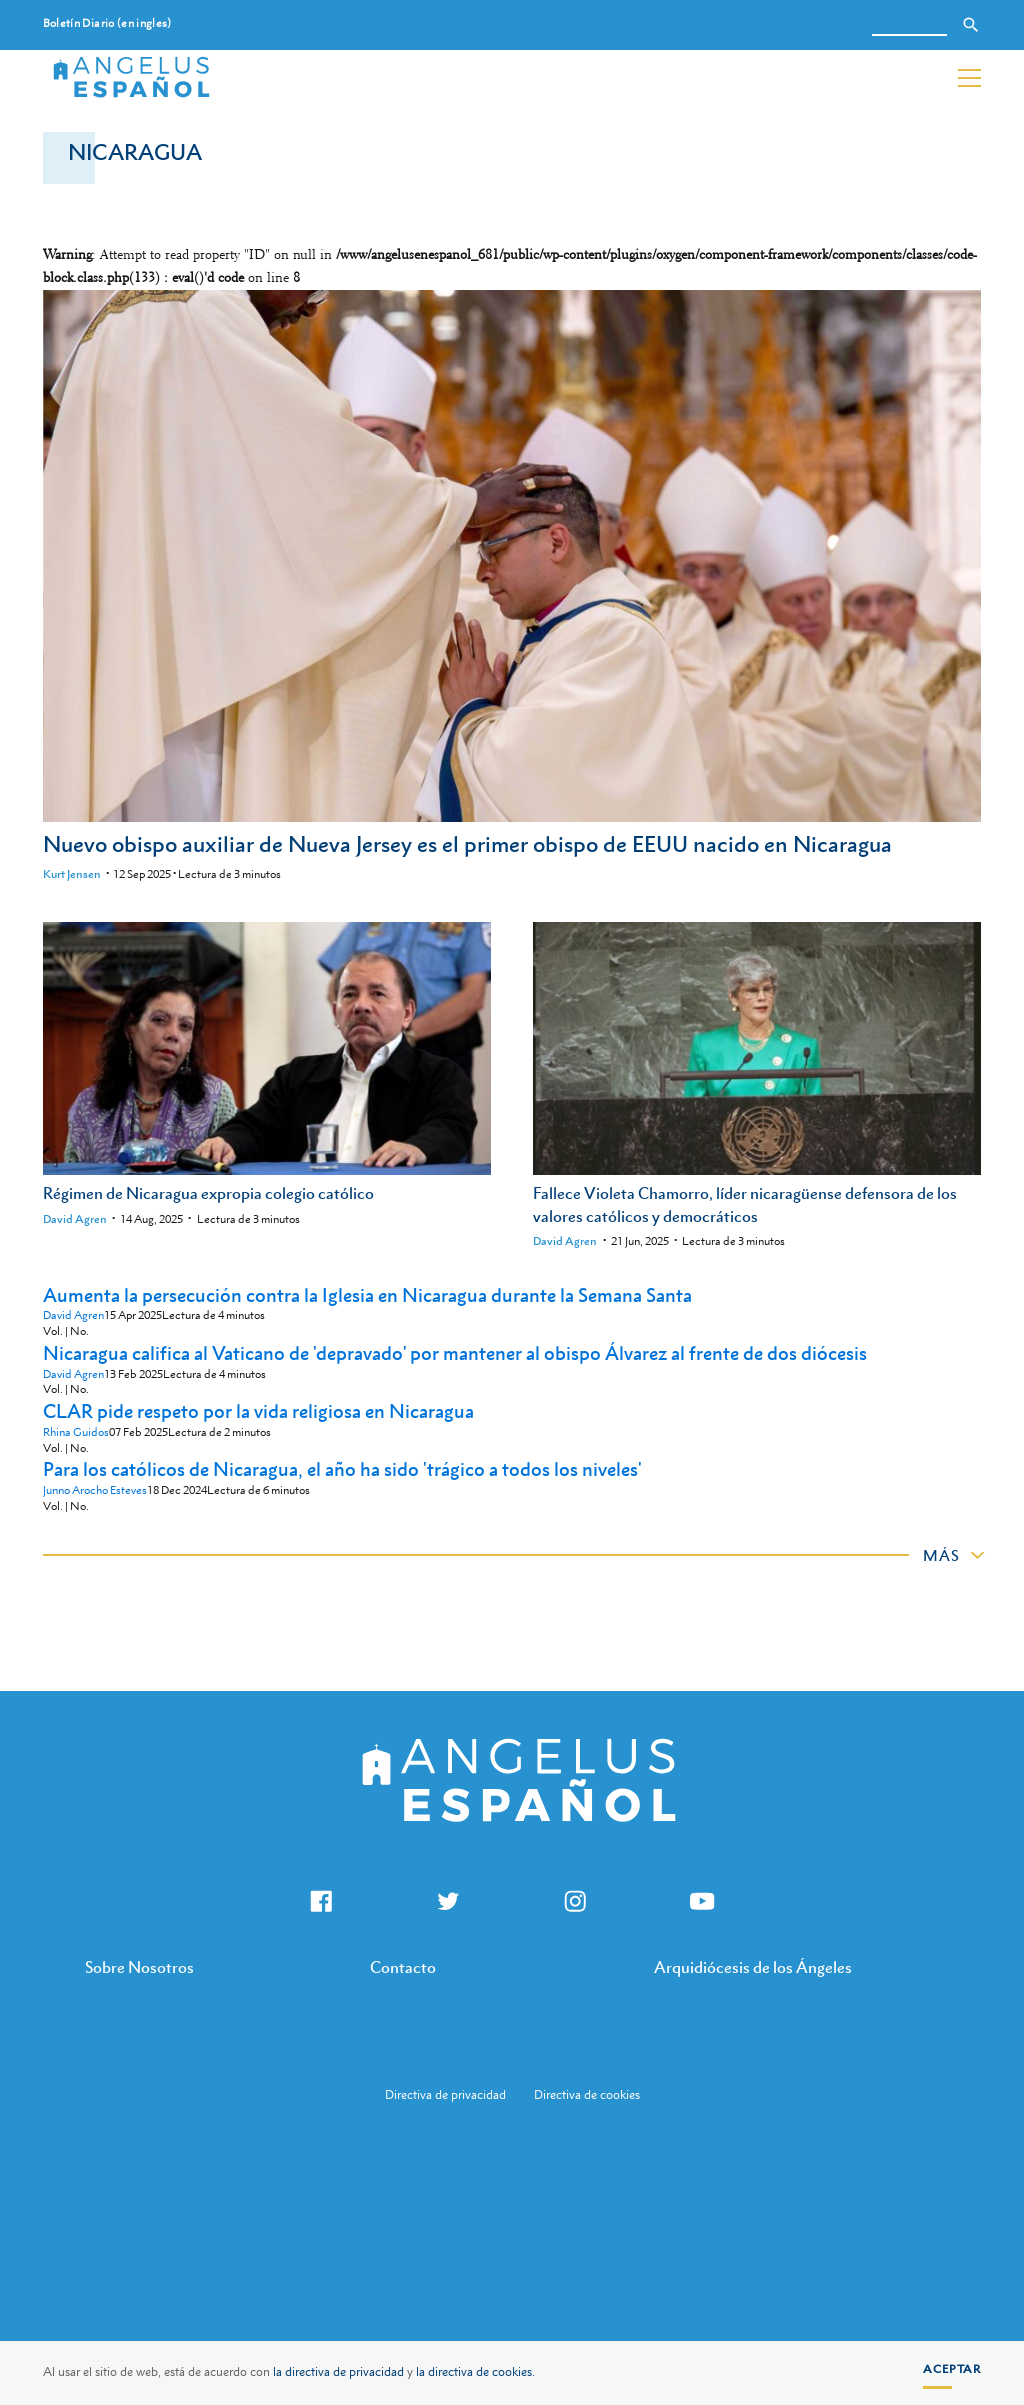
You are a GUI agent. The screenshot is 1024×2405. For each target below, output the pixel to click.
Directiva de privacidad (445, 2095)
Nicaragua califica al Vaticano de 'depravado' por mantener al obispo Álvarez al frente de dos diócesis (455, 1352)
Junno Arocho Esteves (95, 1490)
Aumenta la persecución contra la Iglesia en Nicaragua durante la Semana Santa (367, 1294)
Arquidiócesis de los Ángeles (753, 1967)
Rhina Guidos (76, 1432)
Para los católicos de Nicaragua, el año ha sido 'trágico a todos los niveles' (342, 1468)
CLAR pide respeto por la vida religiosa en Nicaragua (258, 1410)
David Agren (75, 1219)
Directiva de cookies (587, 2095)
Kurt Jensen (72, 874)
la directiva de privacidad (338, 2372)
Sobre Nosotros (139, 1967)
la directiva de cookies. (475, 2372)
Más (941, 1555)
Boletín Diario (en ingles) (107, 23)
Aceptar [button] (952, 2369)
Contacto (403, 1967)
